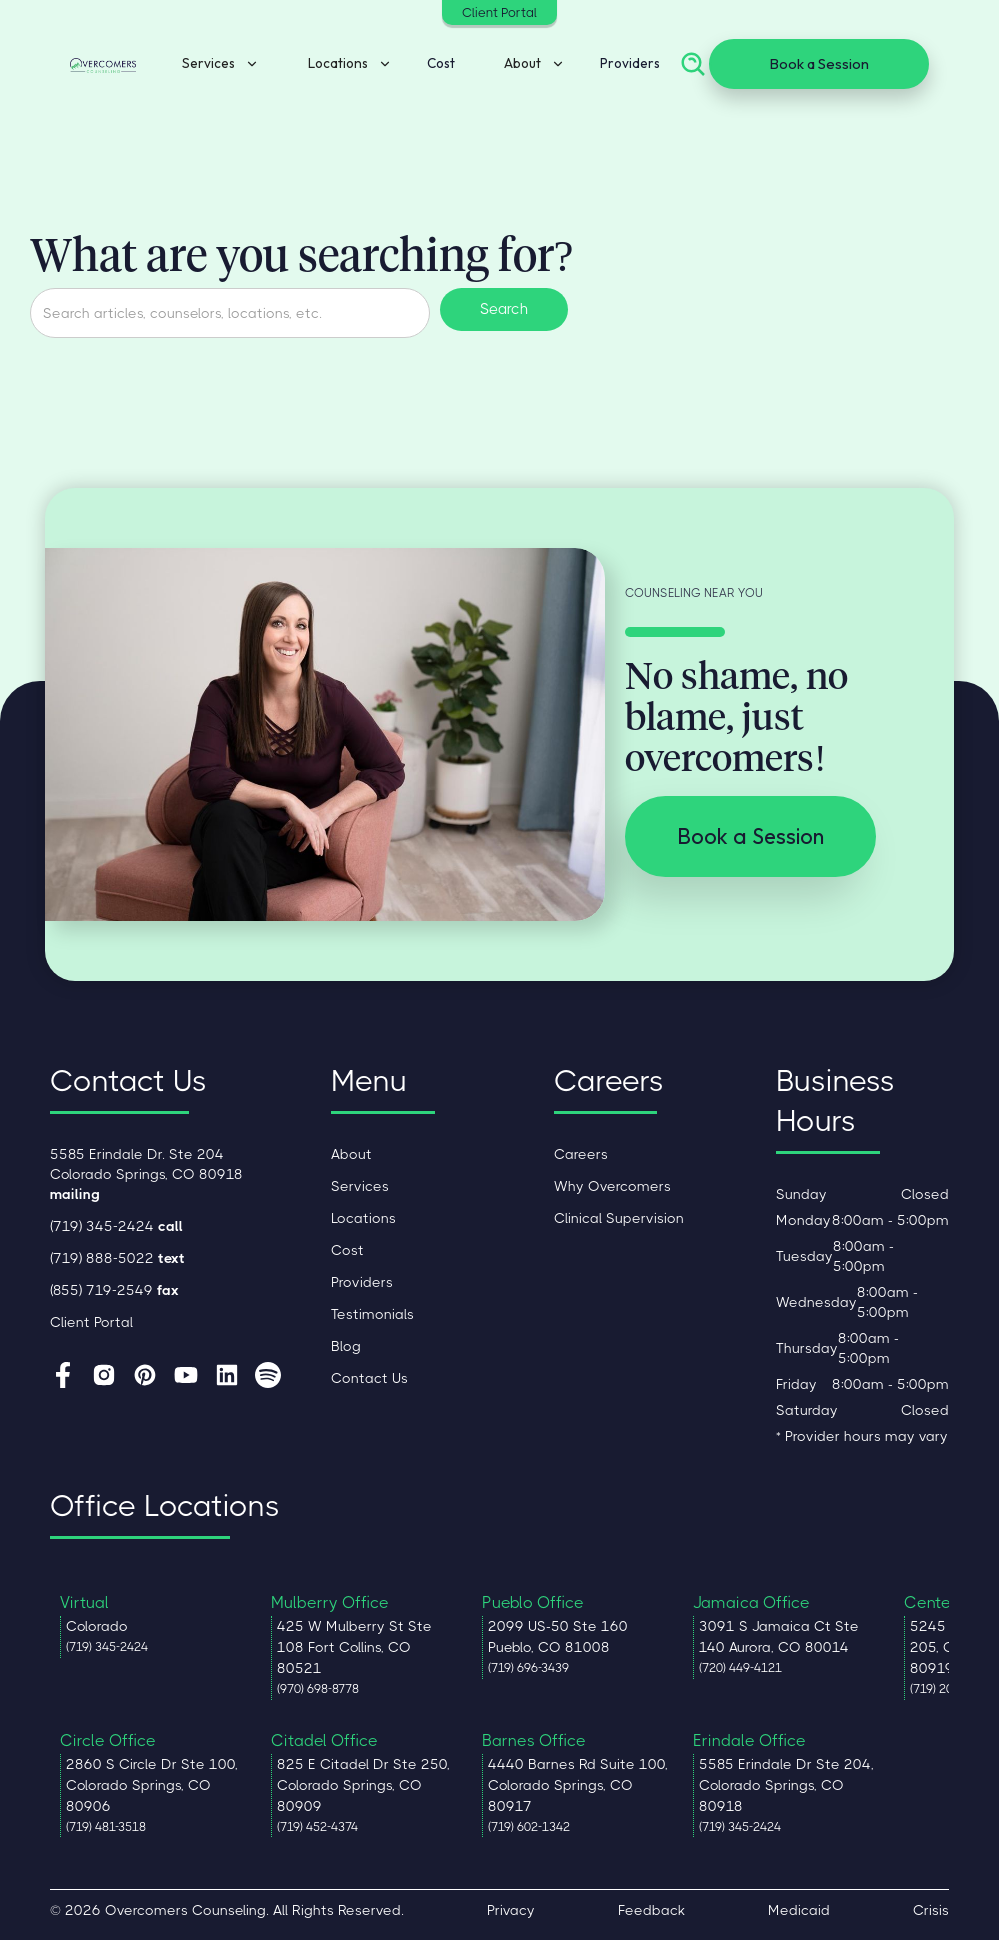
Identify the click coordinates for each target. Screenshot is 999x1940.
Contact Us (369, 1378)
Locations (363, 1218)
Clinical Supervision (619, 1218)
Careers (581, 1154)
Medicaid (799, 1910)
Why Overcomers (612, 1186)
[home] (103, 63)
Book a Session (819, 63)
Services (360, 1186)
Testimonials (372, 1314)
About (351, 1154)
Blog (346, 1346)
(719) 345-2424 (116, 1226)
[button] (213, 64)
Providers (630, 63)
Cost (441, 63)
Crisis (931, 1910)
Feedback (651, 1910)
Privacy (511, 1910)
